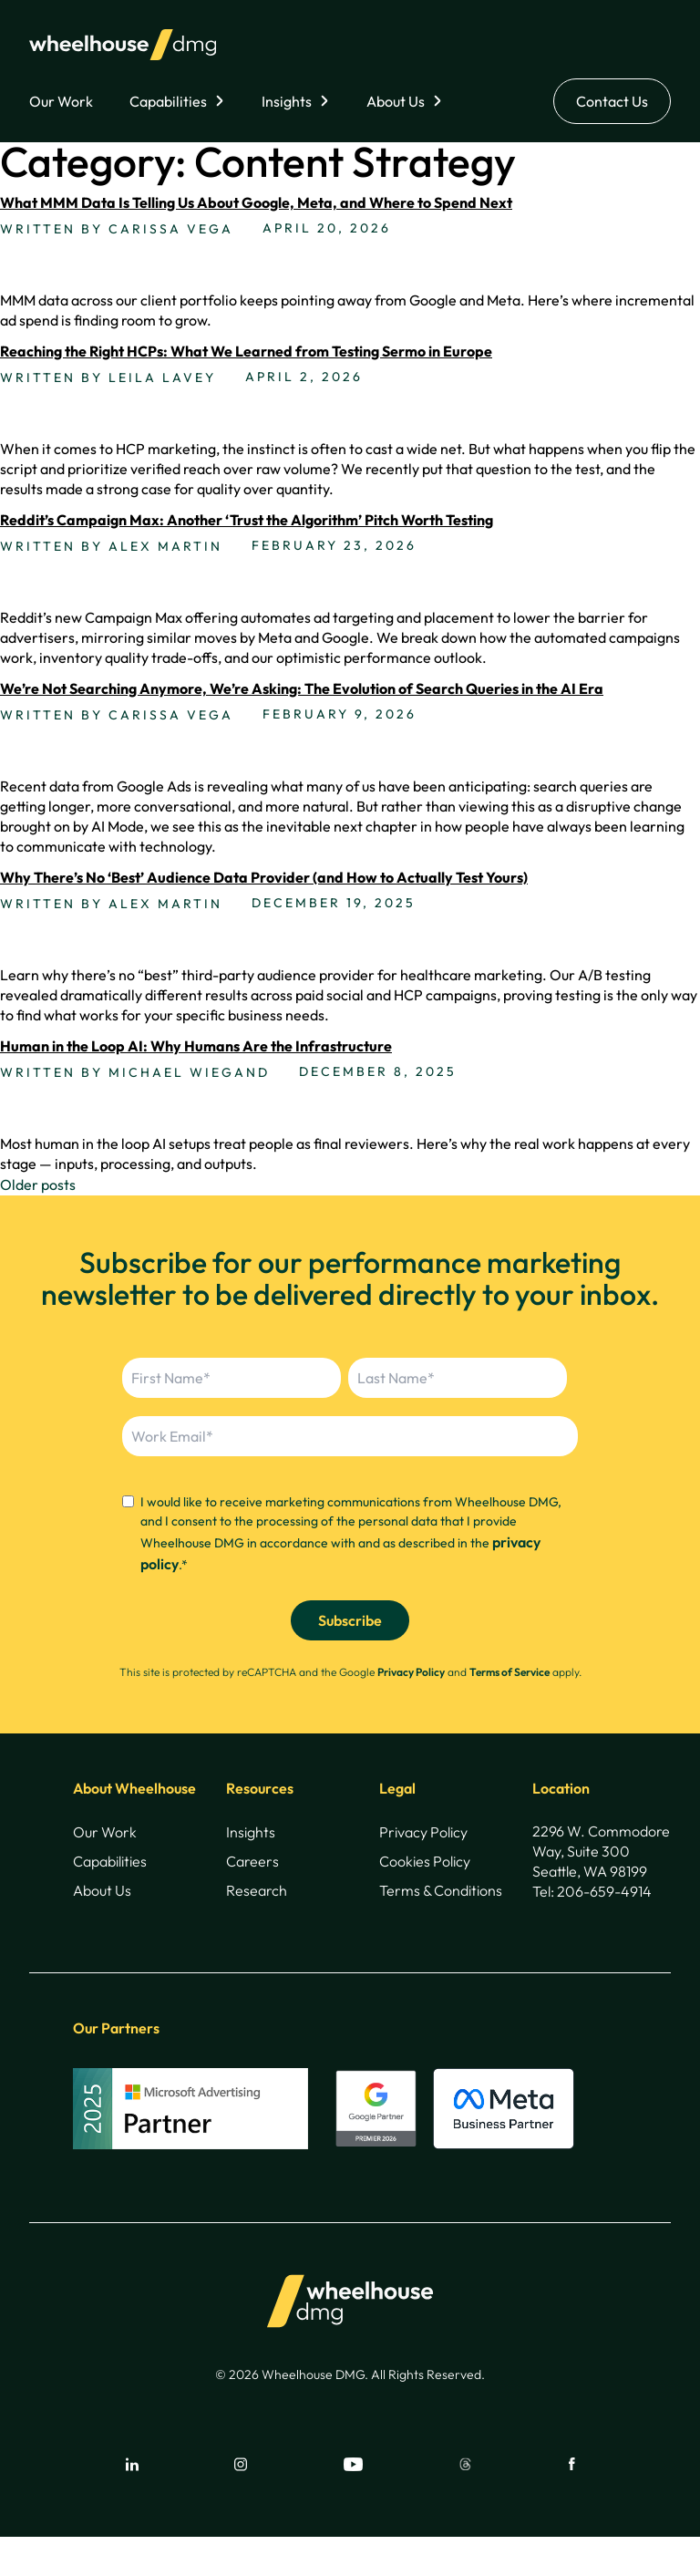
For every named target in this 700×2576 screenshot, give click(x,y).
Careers (252, 1861)
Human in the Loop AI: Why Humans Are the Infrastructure (196, 1046)
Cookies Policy (424, 1861)
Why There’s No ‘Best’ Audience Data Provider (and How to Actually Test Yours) (264, 877)
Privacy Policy (411, 1672)
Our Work (61, 101)
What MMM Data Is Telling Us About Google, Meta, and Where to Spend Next (256, 202)
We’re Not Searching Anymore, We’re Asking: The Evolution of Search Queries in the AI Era (301, 688)
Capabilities (168, 101)
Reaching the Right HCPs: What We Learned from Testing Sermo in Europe (246, 351)
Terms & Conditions (440, 1890)
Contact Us (612, 101)
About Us (395, 101)
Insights (287, 101)
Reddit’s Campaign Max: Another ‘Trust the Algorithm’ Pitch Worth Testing (246, 520)
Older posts (38, 1184)
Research (256, 1890)
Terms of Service (509, 1672)
